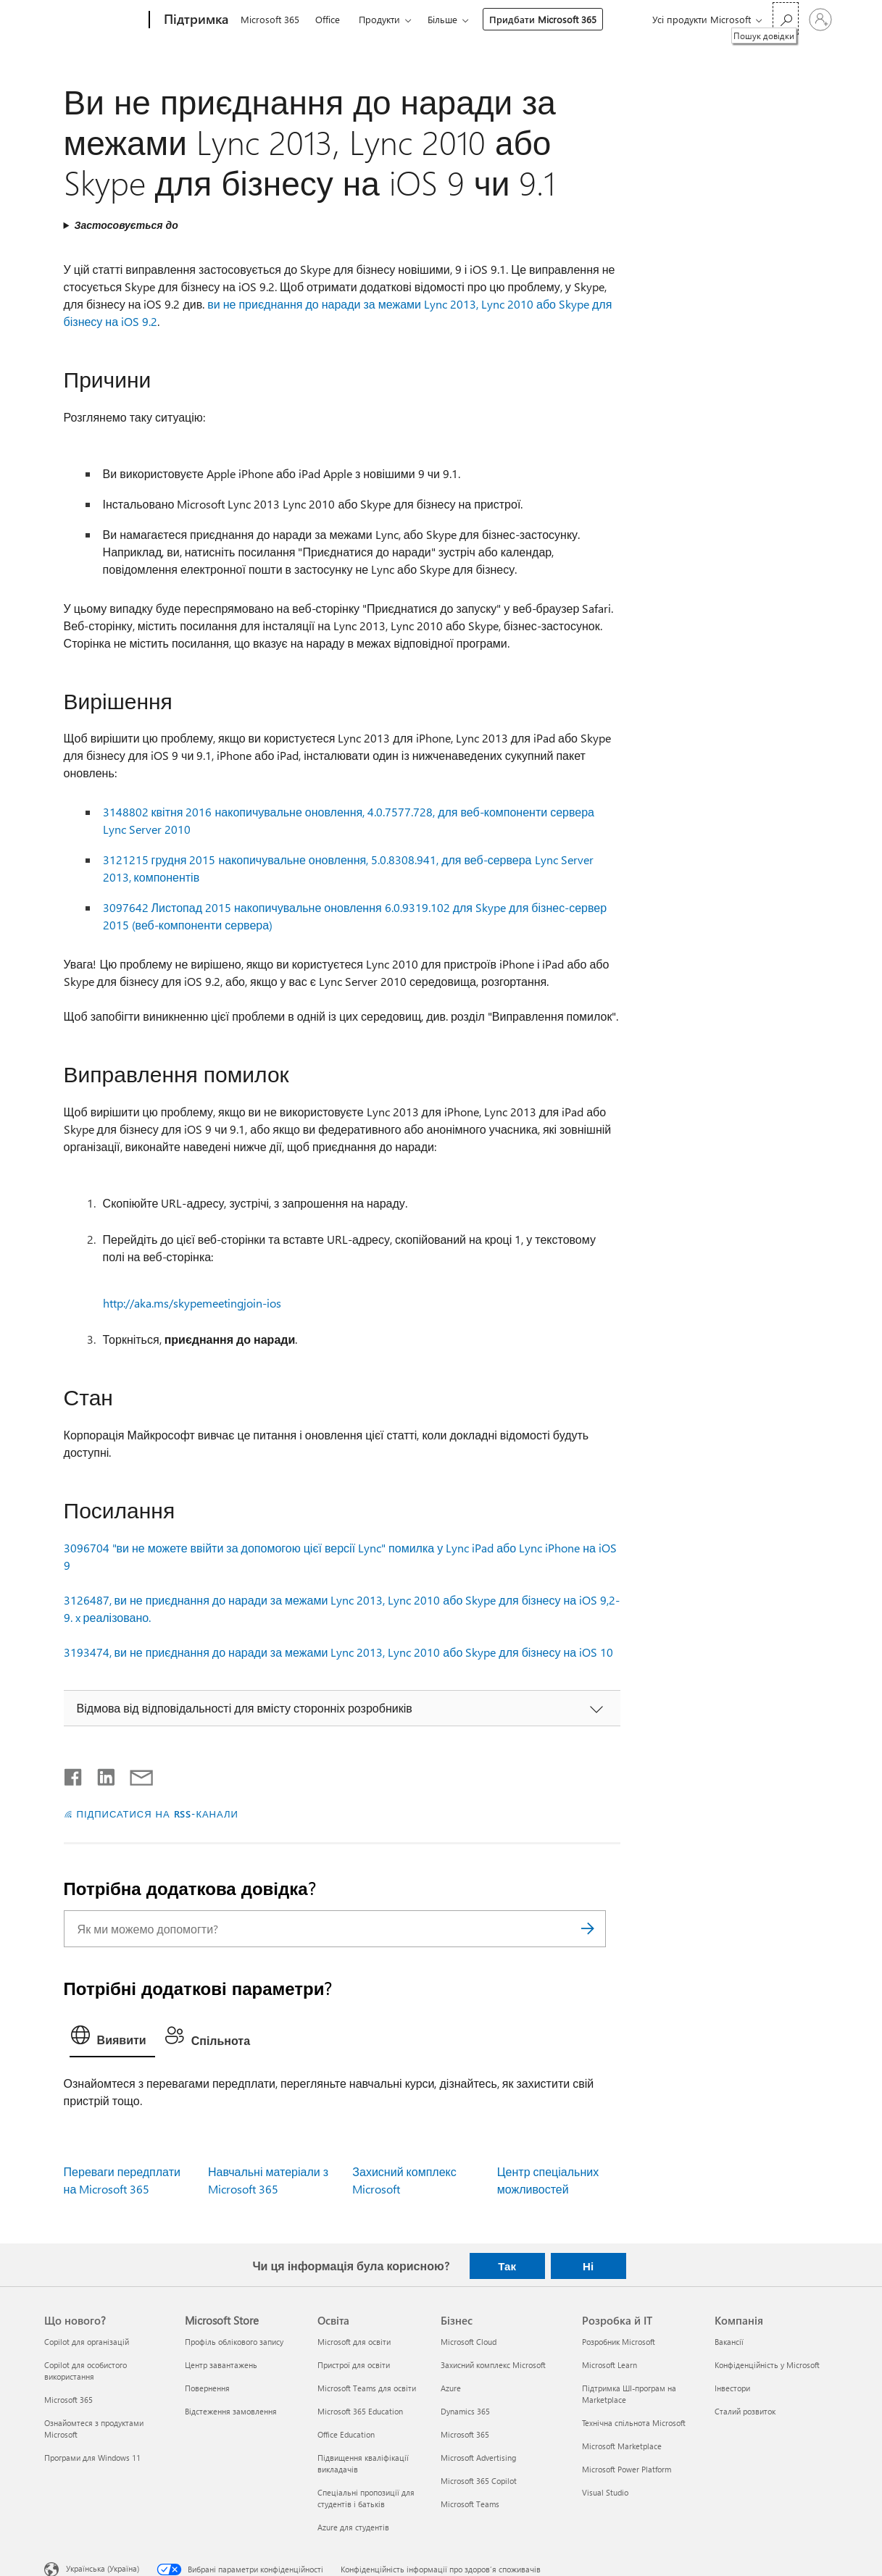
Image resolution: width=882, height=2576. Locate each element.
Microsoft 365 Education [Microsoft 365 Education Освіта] (360, 2411)
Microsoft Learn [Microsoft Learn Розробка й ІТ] (609, 2364)
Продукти (379, 19)
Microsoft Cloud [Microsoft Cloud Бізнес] (468, 2341)
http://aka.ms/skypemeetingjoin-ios (192, 1302)
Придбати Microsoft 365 (542, 19)
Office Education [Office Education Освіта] (346, 2434)
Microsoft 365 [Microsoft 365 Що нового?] (68, 2399)
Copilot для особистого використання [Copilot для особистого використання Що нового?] (85, 2370)
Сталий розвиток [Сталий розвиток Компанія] (745, 2411)
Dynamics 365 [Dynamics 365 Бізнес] (465, 2411)
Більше (442, 19)
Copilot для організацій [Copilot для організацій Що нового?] (86, 2341)
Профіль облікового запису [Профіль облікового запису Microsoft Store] (234, 2341)
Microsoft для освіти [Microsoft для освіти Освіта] (354, 2341)
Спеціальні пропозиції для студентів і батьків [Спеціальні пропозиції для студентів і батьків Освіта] (366, 2498)
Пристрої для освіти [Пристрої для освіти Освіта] (353, 2364)
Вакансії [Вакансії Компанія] (729, 2341)
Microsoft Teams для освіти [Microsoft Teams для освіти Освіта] (366, 2388)
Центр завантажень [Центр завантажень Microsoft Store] (221, 2364)
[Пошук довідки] (786, 18)
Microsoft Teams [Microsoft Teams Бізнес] (470, 2503)
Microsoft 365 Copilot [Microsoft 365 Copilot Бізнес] (479, 2480)
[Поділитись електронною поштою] (135, 1774)
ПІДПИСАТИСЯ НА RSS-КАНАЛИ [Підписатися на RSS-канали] (157, 1813)
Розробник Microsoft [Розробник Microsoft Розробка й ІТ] (618, 2341)
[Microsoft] (93, 20)
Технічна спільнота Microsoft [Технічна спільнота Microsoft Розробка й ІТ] (634, 2422)
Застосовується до (126, 225)
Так (507, 2266)
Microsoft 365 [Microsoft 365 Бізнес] (465, 2434)
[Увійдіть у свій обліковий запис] (820, 19)
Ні (588, 2266)
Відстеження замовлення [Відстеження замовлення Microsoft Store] (231, 2411)
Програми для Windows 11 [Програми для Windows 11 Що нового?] (92, 2457)
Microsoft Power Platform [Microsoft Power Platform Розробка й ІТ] (626, 2469)
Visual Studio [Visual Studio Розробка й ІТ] (605, 2492)
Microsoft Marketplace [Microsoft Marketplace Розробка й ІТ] (622, 2446)
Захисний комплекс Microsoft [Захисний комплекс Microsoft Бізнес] (493, 2364)
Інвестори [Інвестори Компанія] (732, 2388)
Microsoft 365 (270, 19)
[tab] (112, 2038)
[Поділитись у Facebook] (74, 1774)
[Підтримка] (195, 20)
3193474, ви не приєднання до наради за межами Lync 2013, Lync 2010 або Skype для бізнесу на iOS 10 (339, 1652)
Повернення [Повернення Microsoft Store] (207, 2388)
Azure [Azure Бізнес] (451, 2388)
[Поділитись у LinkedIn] (100, 1774)
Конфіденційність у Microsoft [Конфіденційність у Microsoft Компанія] (767, 2364)
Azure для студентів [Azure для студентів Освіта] (353, 2527)
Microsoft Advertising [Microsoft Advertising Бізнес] (478, 2457)
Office (327, 19)
